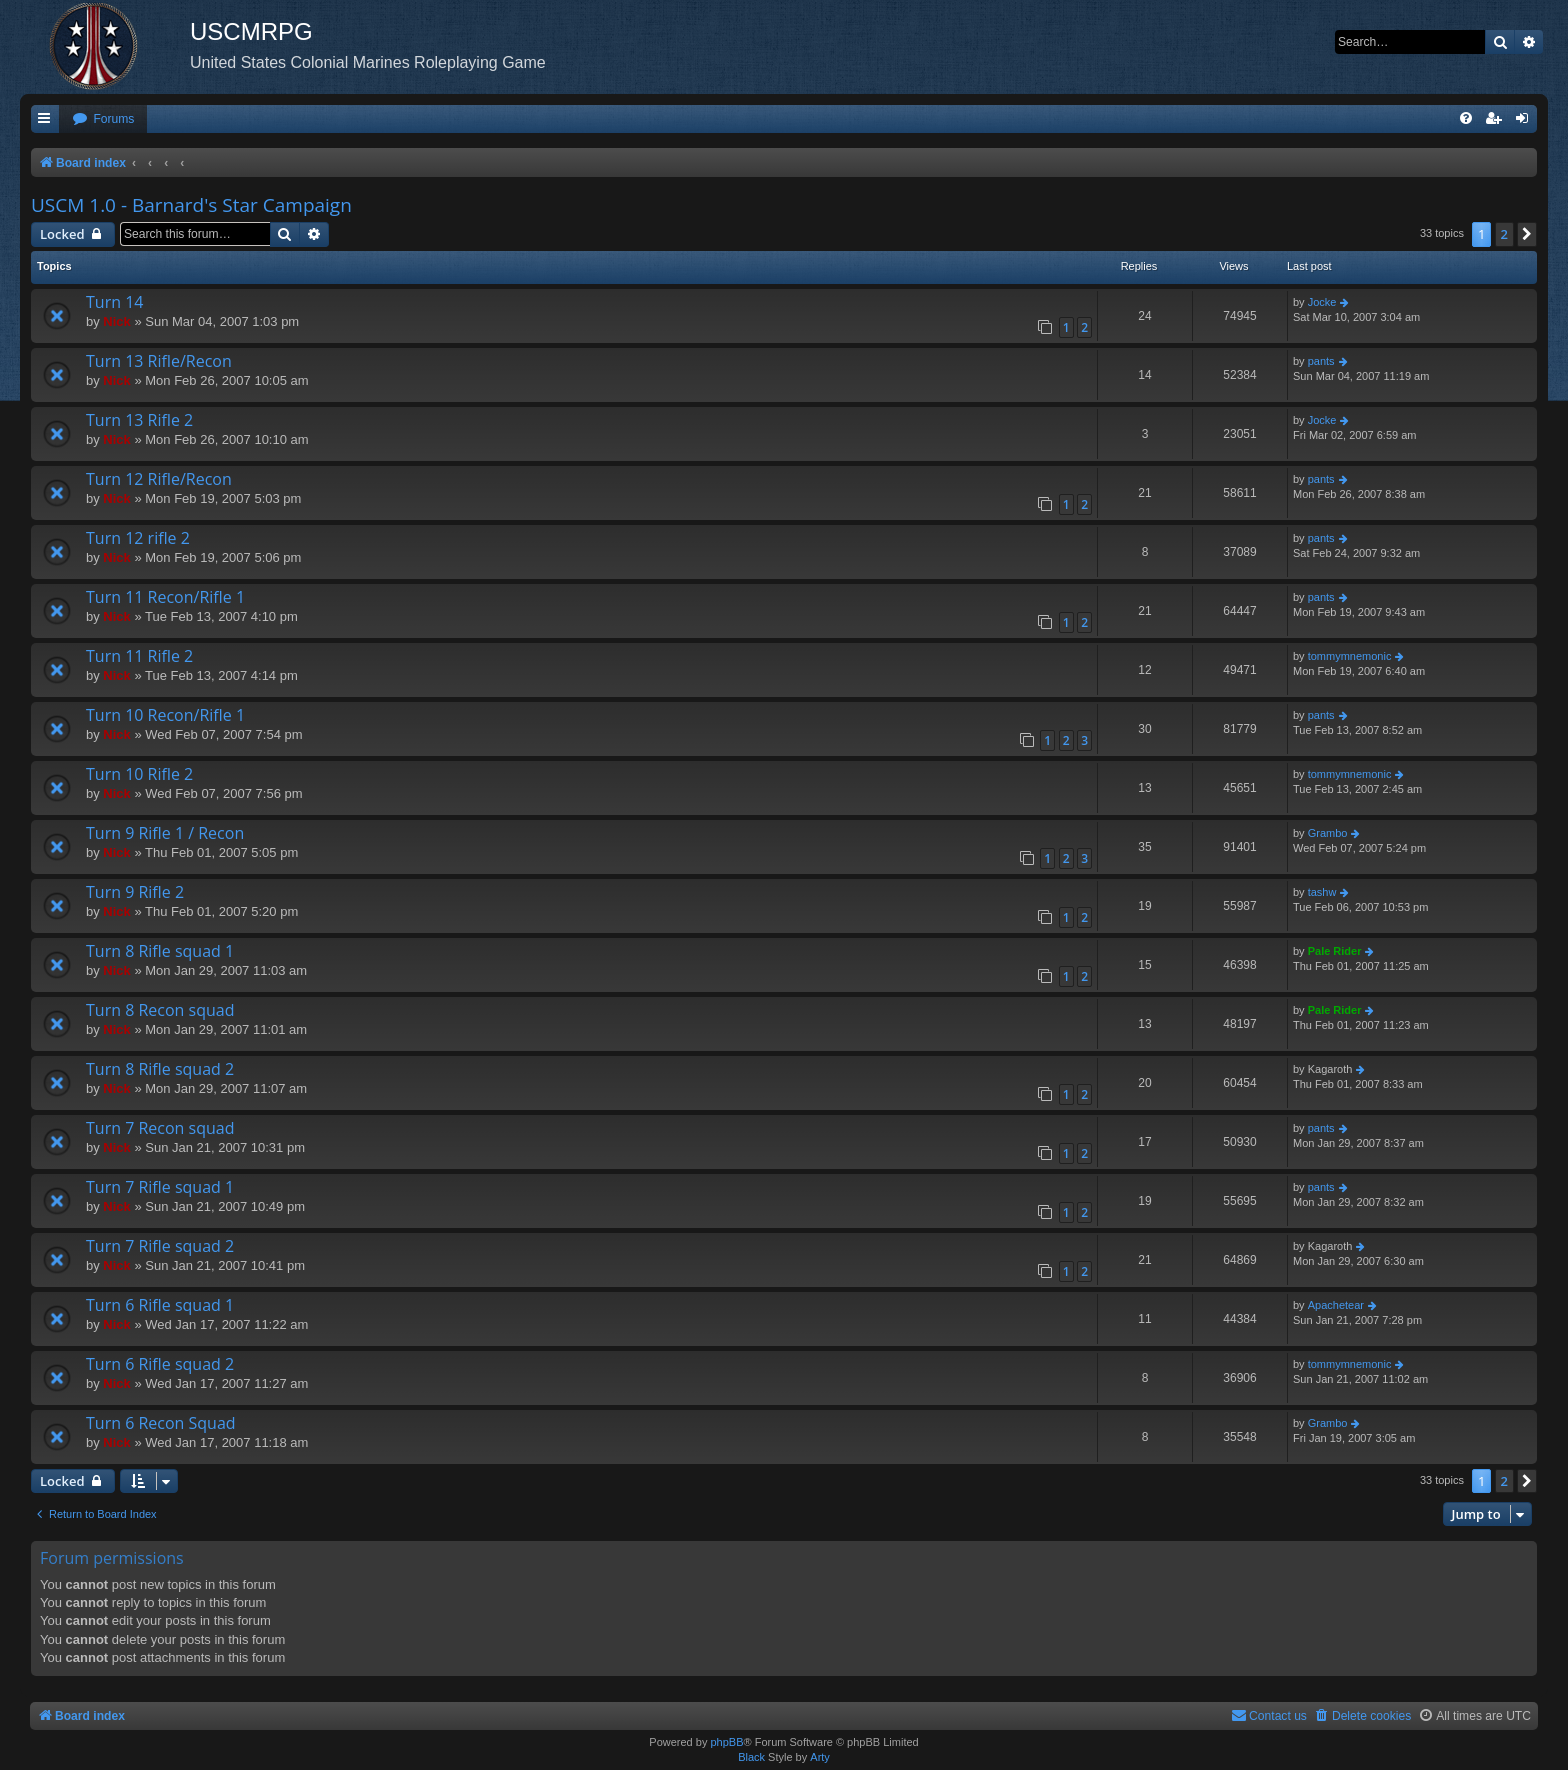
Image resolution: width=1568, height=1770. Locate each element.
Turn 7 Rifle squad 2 (160, 1246)
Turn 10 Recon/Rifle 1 (165, 715)
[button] (1527, 234)
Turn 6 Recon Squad (161, 1423)
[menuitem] (103, 119)
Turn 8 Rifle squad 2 (160, 1069)
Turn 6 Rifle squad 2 (160, 1364)
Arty (820, 1757)
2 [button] (1504, 234)
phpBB (726, 1742)
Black (751, 1757)
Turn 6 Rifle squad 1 (160, 1305)
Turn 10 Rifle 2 (139, 774)
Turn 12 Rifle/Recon (159, 479)
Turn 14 (114, 302)
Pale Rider (1335, 951)
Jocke (1322, 302)
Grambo (1328, 833)
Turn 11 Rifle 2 (139, 656)
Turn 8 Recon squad (160, 1010)
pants (1321, 361)
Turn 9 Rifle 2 (135, 892)
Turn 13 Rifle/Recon (159, 361)
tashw (1322, 892)
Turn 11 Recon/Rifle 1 (165, 597)
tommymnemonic (1350, 656)
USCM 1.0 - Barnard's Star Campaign (191, 205)
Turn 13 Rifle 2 (139, 420)
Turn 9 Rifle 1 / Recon (165, 833)
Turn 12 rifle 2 (138, 538)
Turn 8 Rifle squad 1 (160, 951)
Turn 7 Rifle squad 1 (160, 1187)
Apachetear (1336, 1305)
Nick (116, 321)
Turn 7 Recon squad (160, 1128)
